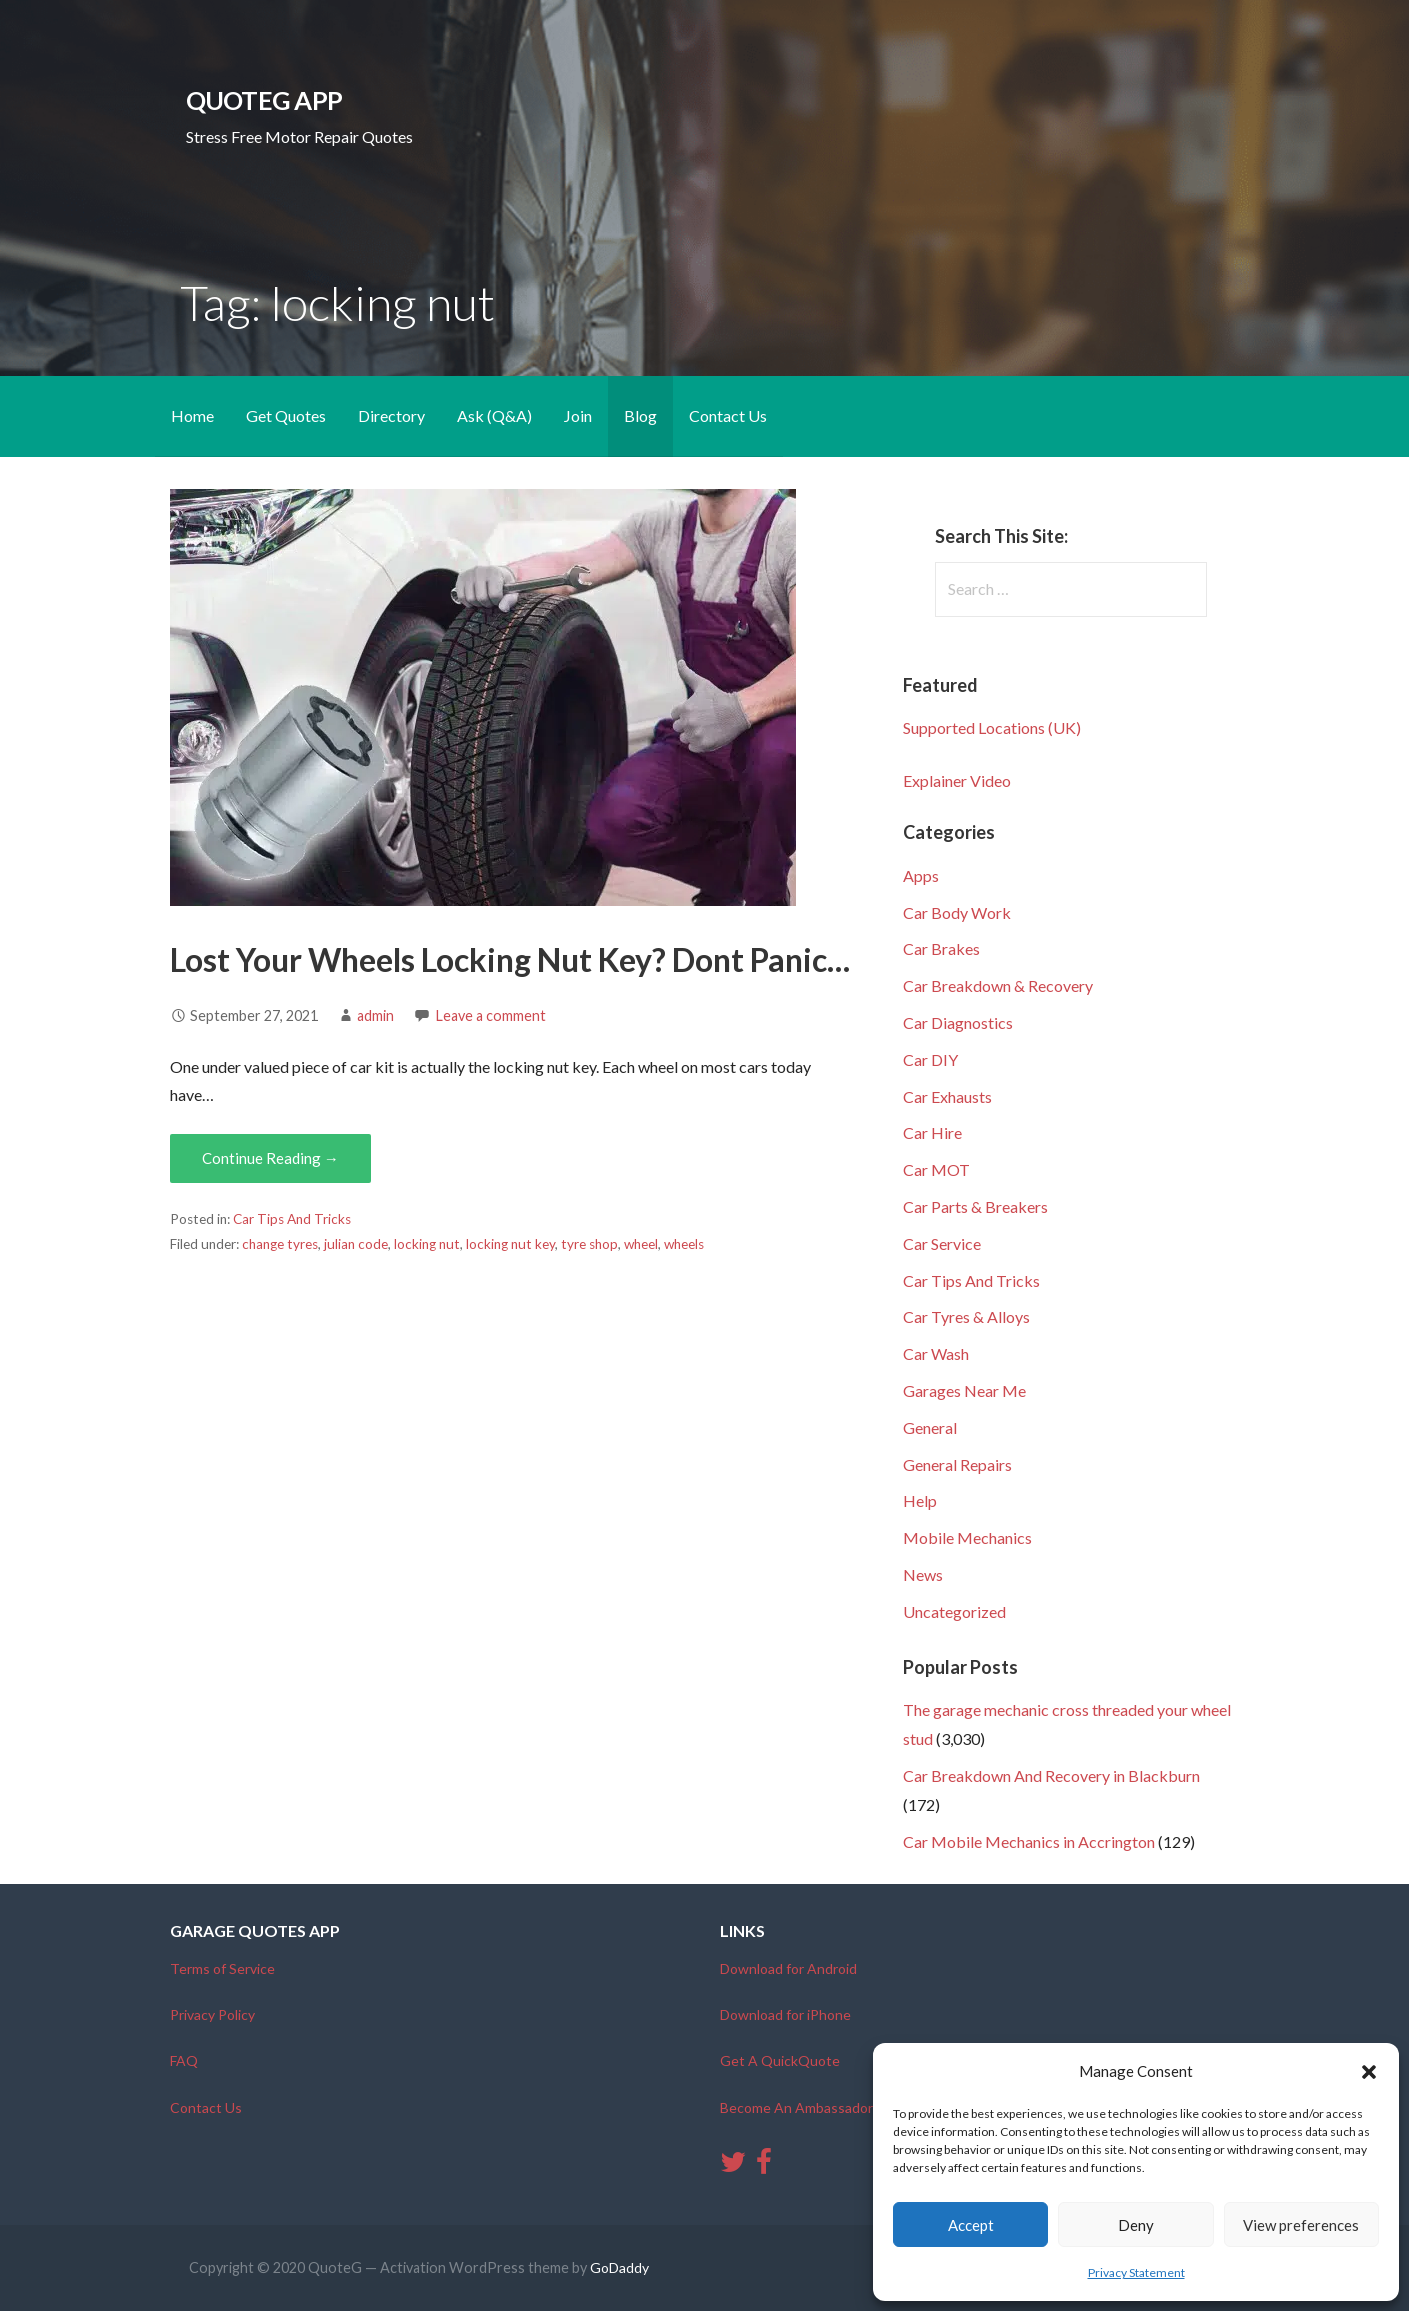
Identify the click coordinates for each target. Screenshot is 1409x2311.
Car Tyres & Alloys (966, 1316)
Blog (640, 415)
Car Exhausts (947, 1096)
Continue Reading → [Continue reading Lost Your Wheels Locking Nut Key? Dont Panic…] (270, 1158)
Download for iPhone (785, 2014)
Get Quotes (286, 415)
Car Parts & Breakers (975, 1206)
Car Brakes (941, 948)
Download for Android (788, 1968)
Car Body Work (957, 912)
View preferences (1301, 2225)
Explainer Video (957, 780)
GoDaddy (619, 2267)
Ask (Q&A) (494, 415)
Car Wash (936, 1353)
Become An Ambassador (796, 2107)
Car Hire (932, 1132)
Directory (391, 415)
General (930, 1427)
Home (192, 415)
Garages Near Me (964, 1390)
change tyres (280, 1244)
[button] (1369, 2072)
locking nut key (510, 1244)
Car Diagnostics (958, 1022)
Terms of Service (222, 1968)
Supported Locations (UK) (992, 727)
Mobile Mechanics (967, 1537)
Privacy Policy (212, 2014)
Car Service (942, 1243)
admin (375, 1015)
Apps (921, 875)
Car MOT (936, 1169)
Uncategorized (954, 1611)
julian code (356, 1244)
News (923, 1574)
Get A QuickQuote (780, 2060)
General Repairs (957, 1464)
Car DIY (930, 1059)
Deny (1136, 2225)
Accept (971, 2225)
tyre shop (589, 1244)
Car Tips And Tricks (292, 1219)
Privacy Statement (1136, 2272)
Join (578, 415)
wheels (684, 1244)
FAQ (184, 2060)
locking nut (427, 1244)
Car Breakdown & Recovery (998, 985)
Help (920, 1500)
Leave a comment (491, 1015)
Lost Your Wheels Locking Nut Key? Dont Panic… (510, 959)
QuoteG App (264, 100)
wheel (641, 1244)
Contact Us (728, 415)
